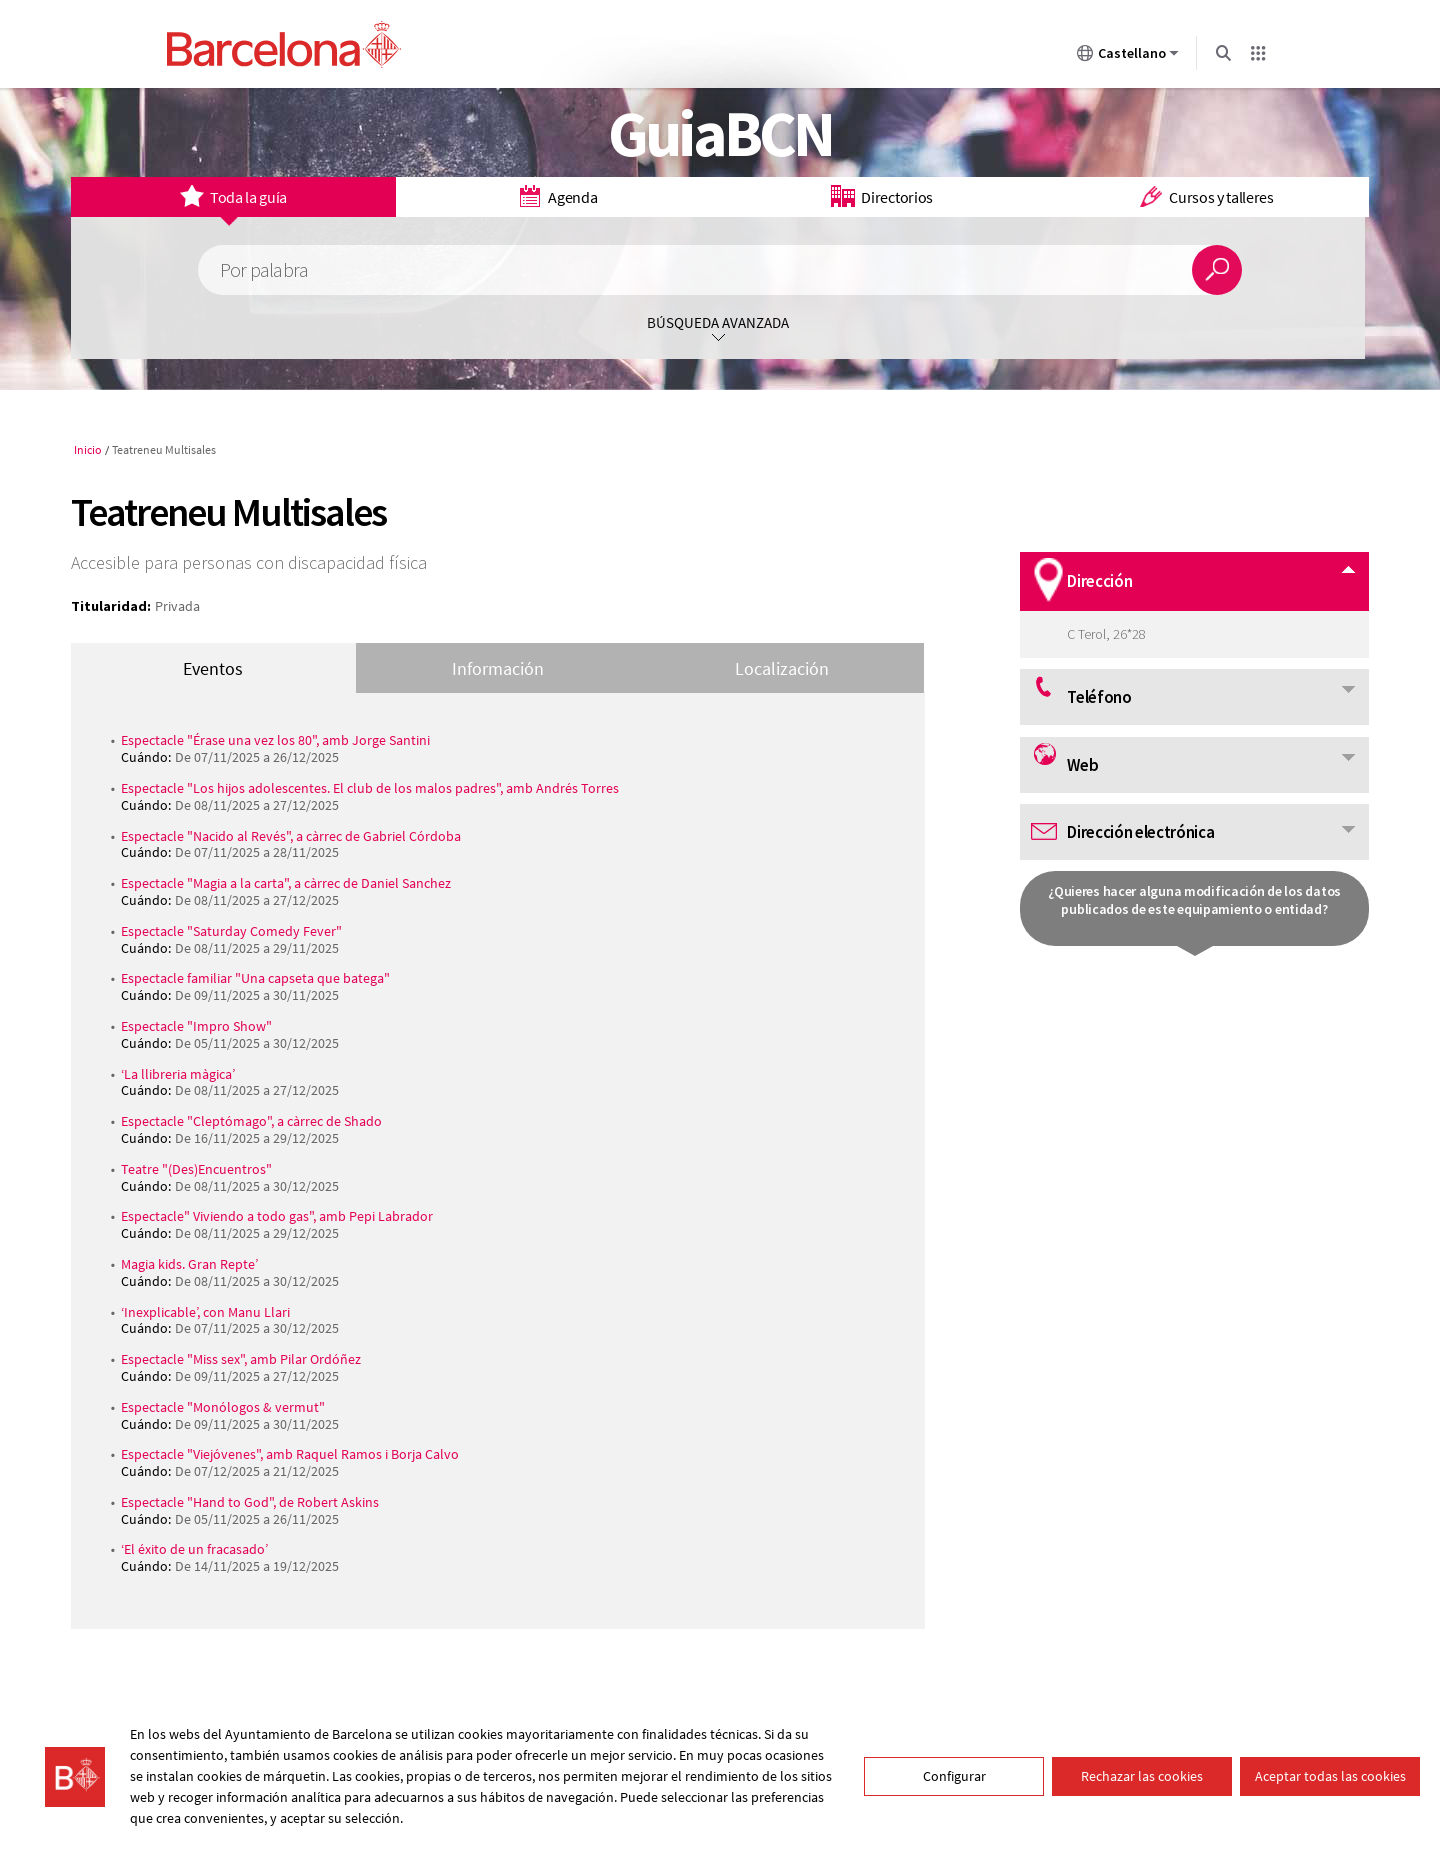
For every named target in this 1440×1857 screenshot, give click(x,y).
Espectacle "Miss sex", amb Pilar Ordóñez (241, 1359)
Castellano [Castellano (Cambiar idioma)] (1128, 57)
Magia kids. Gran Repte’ (189, 1264)
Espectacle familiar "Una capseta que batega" (255, 978)
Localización (782, 668)
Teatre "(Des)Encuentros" (196, 1169)
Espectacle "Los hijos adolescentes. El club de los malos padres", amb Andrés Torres (370, 788)
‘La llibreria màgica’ (178, 1074)
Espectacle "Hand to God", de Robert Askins (250, 1502)
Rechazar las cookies (1142, 1776)
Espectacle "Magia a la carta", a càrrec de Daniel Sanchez (286, 883)
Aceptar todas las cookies (1330, 1776)
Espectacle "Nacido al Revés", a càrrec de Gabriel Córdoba (291, 836)
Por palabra (264, 270)
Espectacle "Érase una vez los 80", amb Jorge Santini (275, 740)
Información (498, 668)
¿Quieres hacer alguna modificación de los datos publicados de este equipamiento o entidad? (1194, 900)
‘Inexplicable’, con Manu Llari (205, 1312)
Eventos (213, 668)
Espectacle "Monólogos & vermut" (223, 1407)
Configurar (954, 1776)
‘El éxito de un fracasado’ (194, 1549)
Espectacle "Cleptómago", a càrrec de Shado (251, 1121)
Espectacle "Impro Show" (196, 1026)
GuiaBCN (720, 133)
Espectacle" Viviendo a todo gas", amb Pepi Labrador (277, 1216)
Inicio (88, 449)
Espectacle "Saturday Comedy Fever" (231, 931)
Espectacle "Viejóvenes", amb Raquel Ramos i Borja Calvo (290, 1454)
